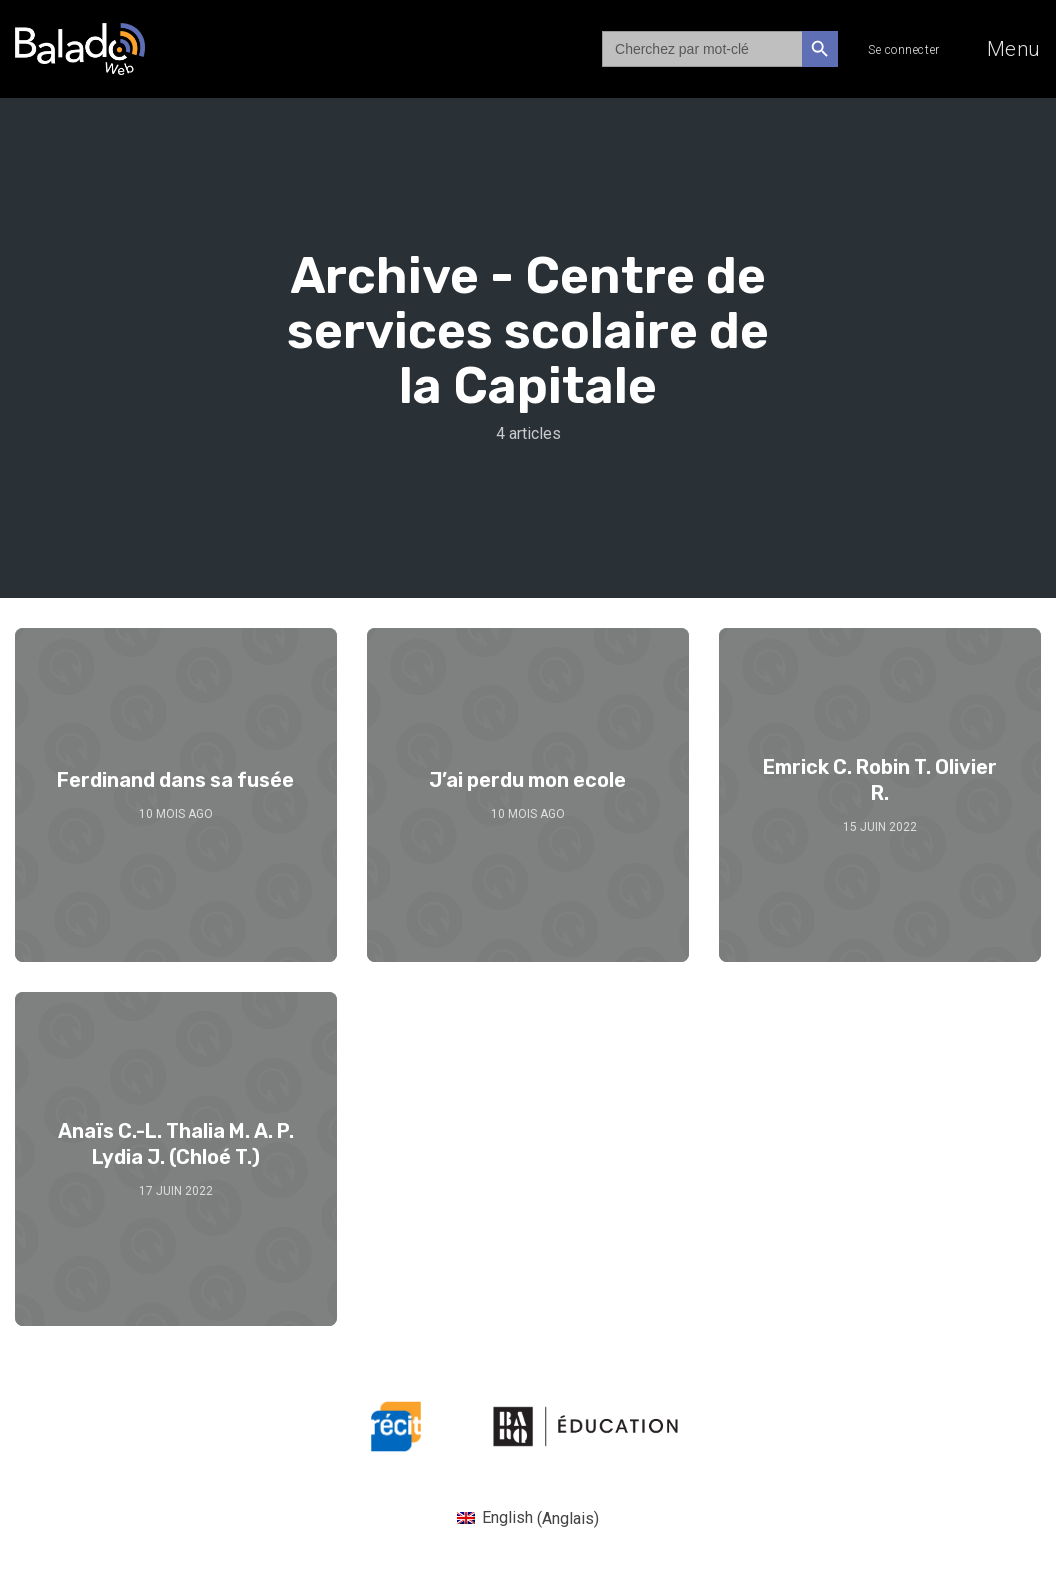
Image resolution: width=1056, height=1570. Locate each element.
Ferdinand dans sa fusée (175, 780)
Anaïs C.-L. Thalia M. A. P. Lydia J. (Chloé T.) (176, 1144)
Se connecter (904, 50)
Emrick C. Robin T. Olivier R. (880, 780)
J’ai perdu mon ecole (527, 780)
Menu (1014, 49)
